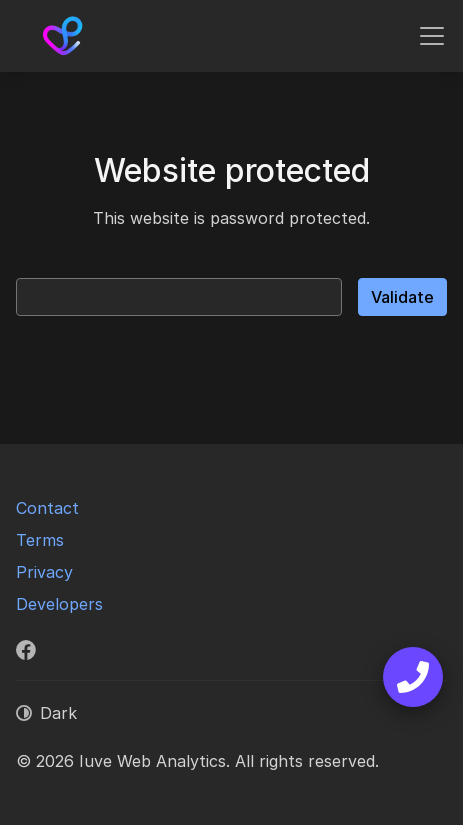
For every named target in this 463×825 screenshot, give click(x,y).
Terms (40, 540)
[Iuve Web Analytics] (63, 36)
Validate (402, 297)
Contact (47, 508)
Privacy (44, 572)
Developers (59, 604)
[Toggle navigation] (432, 36)
